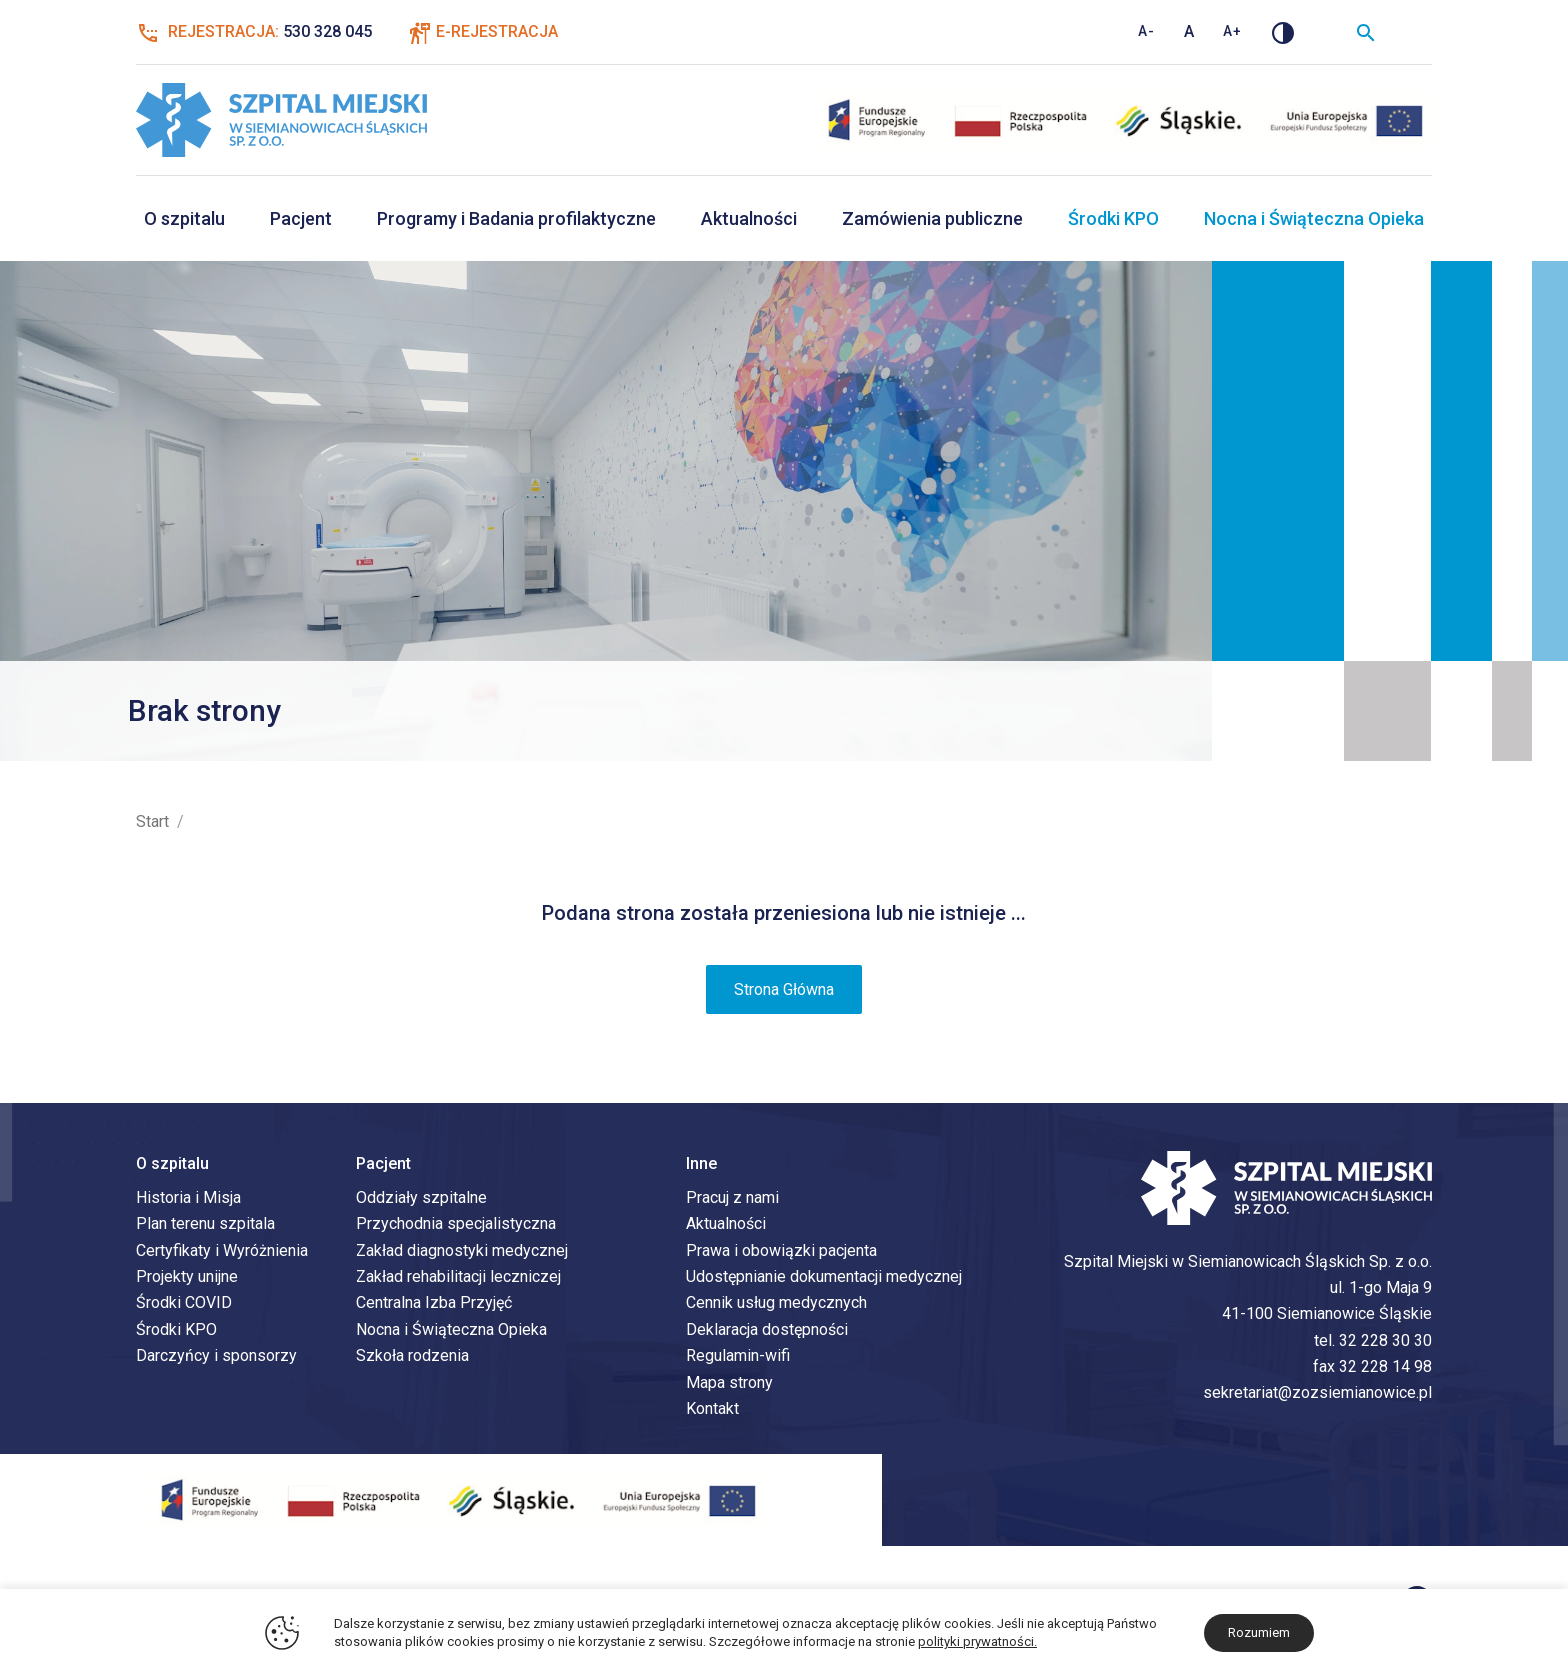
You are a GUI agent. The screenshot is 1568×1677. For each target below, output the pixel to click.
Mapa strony (729, 1383)
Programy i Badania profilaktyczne (516, 218)
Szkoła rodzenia (412, 1356)
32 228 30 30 (1385, 1341)
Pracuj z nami (732, 1198)
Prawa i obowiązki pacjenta (781, 1251)
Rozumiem (1259, 1632)
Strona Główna (784, 990)
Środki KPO (1113, 218)
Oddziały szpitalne (421, 1198)
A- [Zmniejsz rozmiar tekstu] (1146, 31)
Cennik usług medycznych (776, 1303)
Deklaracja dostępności (767, 1330)
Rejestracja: (254, 32)
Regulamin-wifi (738, 1356)
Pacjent (301, 218)
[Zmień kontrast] (1283, 32)
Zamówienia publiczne (932, 218)
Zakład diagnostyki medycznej (462, 1251)
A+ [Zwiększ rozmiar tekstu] (1232, 31)
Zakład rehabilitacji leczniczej (458, 1277)
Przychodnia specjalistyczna (456, 1224)
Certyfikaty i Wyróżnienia (222, 1251)
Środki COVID (184, 1303)
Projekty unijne (187, 1277)
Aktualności (749, 218)
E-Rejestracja (497, 31)
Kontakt (712, 1409)
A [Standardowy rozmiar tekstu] (1189, 31)
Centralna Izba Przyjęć (434, 1303)
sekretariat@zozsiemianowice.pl (1317, 1393)
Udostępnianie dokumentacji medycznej (824, 1277)
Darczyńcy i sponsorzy (216, 1356)
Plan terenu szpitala (205, 1224)
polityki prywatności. (977, 1641)
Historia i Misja (188, 1198)
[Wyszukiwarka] (1366, 32)
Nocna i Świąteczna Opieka (1314, 218)
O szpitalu (184, 218)
